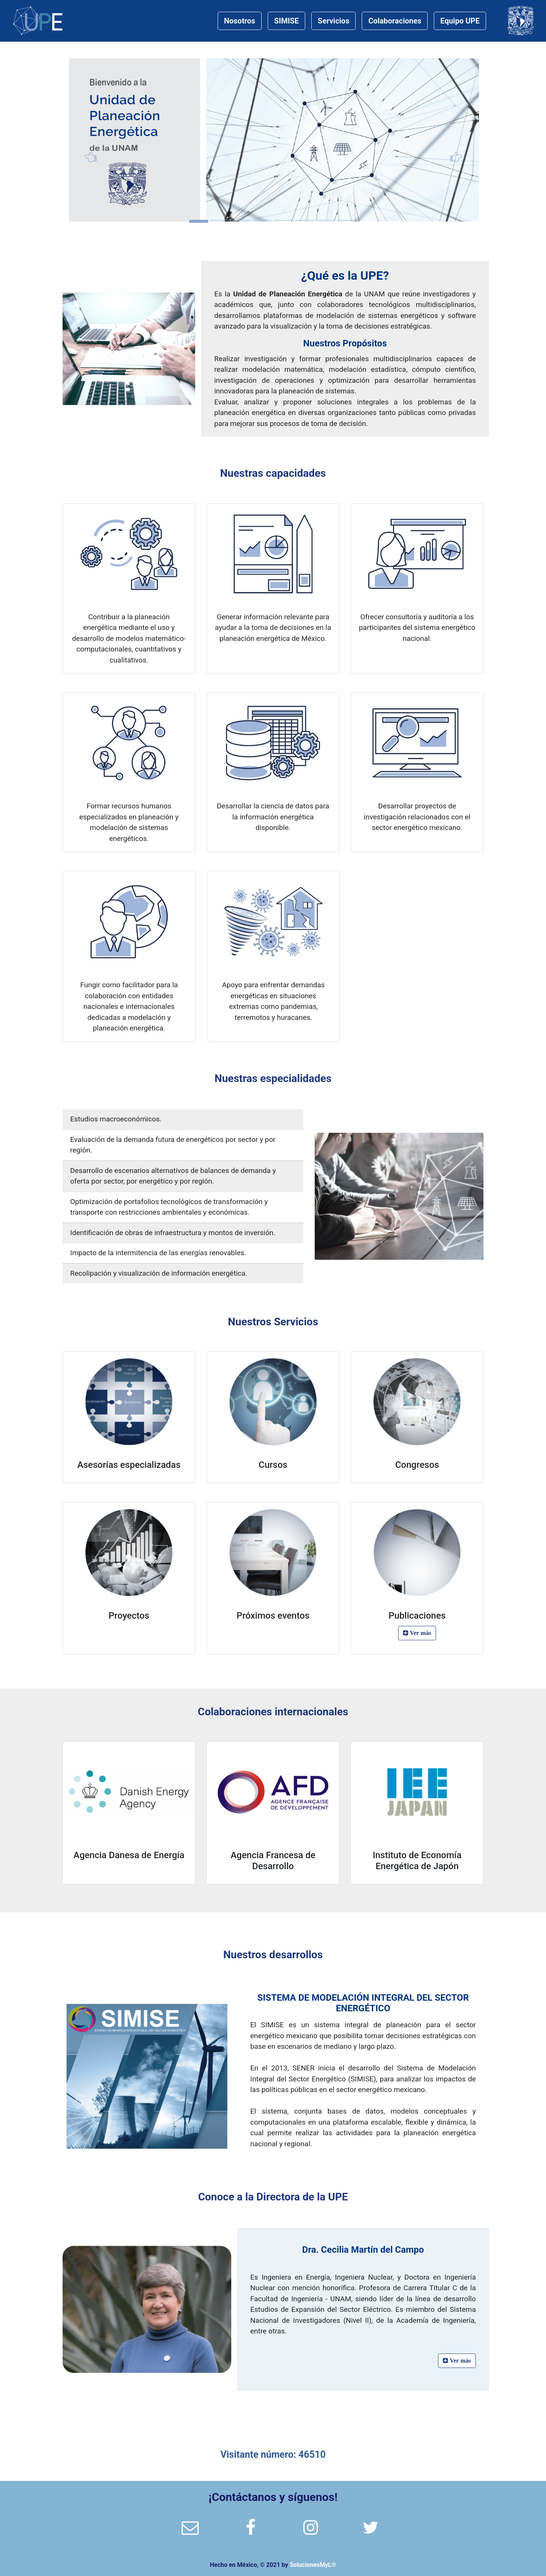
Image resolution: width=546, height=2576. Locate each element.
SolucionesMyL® (313, 2564)
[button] (94, 140)
